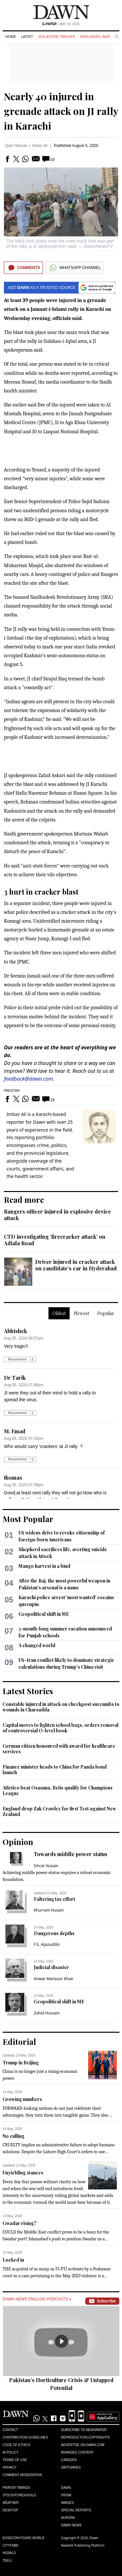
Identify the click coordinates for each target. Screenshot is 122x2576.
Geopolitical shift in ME (44, 1614)
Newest (81, 1313)
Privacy (10, 2467)
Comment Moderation (22, 2475)
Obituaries (71, 2467)
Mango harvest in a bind (44, 1566)
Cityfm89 (10, 2545)
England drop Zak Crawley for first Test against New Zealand (59, 1811)
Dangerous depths (54, 1933)
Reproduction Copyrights (85, 2437)
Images (67, 2502)
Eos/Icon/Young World (23, 2538)
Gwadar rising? (19, 2223)
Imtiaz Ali (39, 145)
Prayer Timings (16, 2487)
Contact (10, 2430)
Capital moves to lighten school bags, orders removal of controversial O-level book (60, 1728)
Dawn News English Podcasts (37, 2299)
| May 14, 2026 (60, 24)
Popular (105, 1313)
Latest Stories (28, 1691)
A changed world (37, 1645)
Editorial (19, 2041)
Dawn (66, 2487)
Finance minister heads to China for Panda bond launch (55, 1770)
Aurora (68, 2518)
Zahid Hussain (47, 2013)
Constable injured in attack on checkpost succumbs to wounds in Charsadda (61, 1707)
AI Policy (11, 2452)
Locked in (13, 2260)
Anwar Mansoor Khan (54, 1978)
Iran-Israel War (95, 36)
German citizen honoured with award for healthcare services (59, 1749)
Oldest (59, 1313)
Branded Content (77, 2452)
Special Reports (76, 2510)
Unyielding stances (23, 2173)
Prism (66, 2495)
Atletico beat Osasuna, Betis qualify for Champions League (58, 1791)
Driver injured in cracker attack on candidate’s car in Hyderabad (76, 1265)
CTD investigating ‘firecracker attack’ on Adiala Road (54, 1240)
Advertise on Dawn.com (82, 2445)
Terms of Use (15, 2460)
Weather (11, 2502)
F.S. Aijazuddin (47, 1944)
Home (10, 36)
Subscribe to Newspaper (84, 2430)
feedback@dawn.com (28, 1078)
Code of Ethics (16, 2445)
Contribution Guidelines (25, 2437)
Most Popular (28, 1519)
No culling (13, 2136)
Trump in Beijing (21, 2062)
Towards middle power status (70, 1854)
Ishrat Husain (46, 1865)
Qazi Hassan (16, 145)
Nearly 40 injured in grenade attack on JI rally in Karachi (61, 111)
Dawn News (71, 2525)
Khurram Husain (49, 1910)
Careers (69, 2460)
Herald (9, 2553)
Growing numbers (22, 2099)
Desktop (10, 2510)
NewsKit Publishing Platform (83, 2545)
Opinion (18, 1842)
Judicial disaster (51, 1967)
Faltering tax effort (54, 1899)
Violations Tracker (56, 36)
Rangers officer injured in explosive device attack (57, 1214)
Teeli (7, 2560)
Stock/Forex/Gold (19, 2495)
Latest (27, 36)
